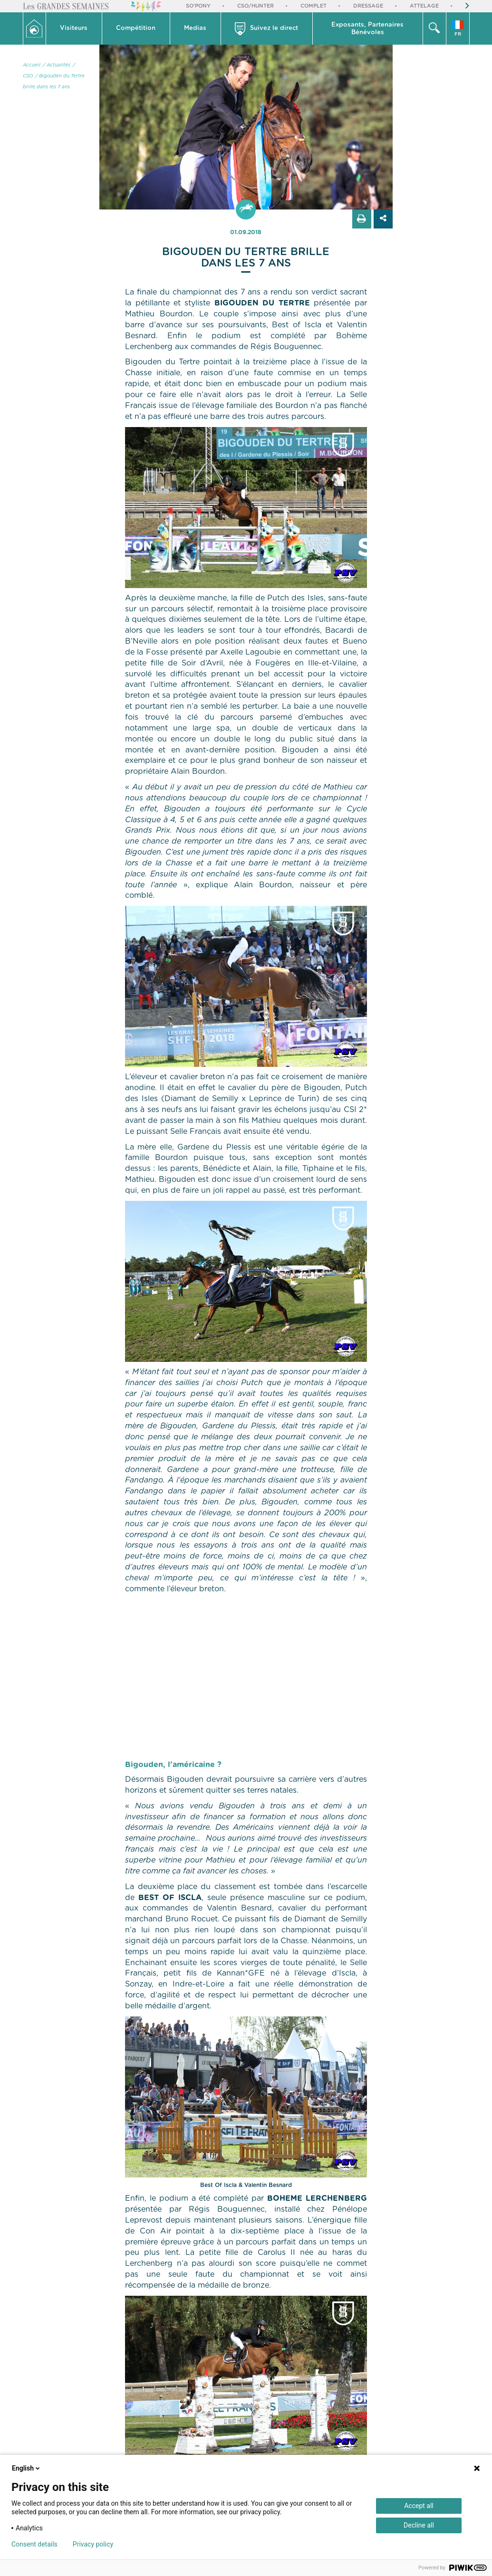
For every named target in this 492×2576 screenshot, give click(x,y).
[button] (74, 28)
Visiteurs (73, 28)
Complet (313, 6)
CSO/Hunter (255, 6)
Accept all (419, 2505)
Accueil (31, 65)
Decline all (419, 2525)
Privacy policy (93, 2544)
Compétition (135, 28)
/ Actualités (56, 65)
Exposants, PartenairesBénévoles (367, 29)
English (26, 2468)
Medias (195, 28)
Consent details (34, 2544)
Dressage (368, 6)
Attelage (424, 6)
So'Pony (198, 6)
